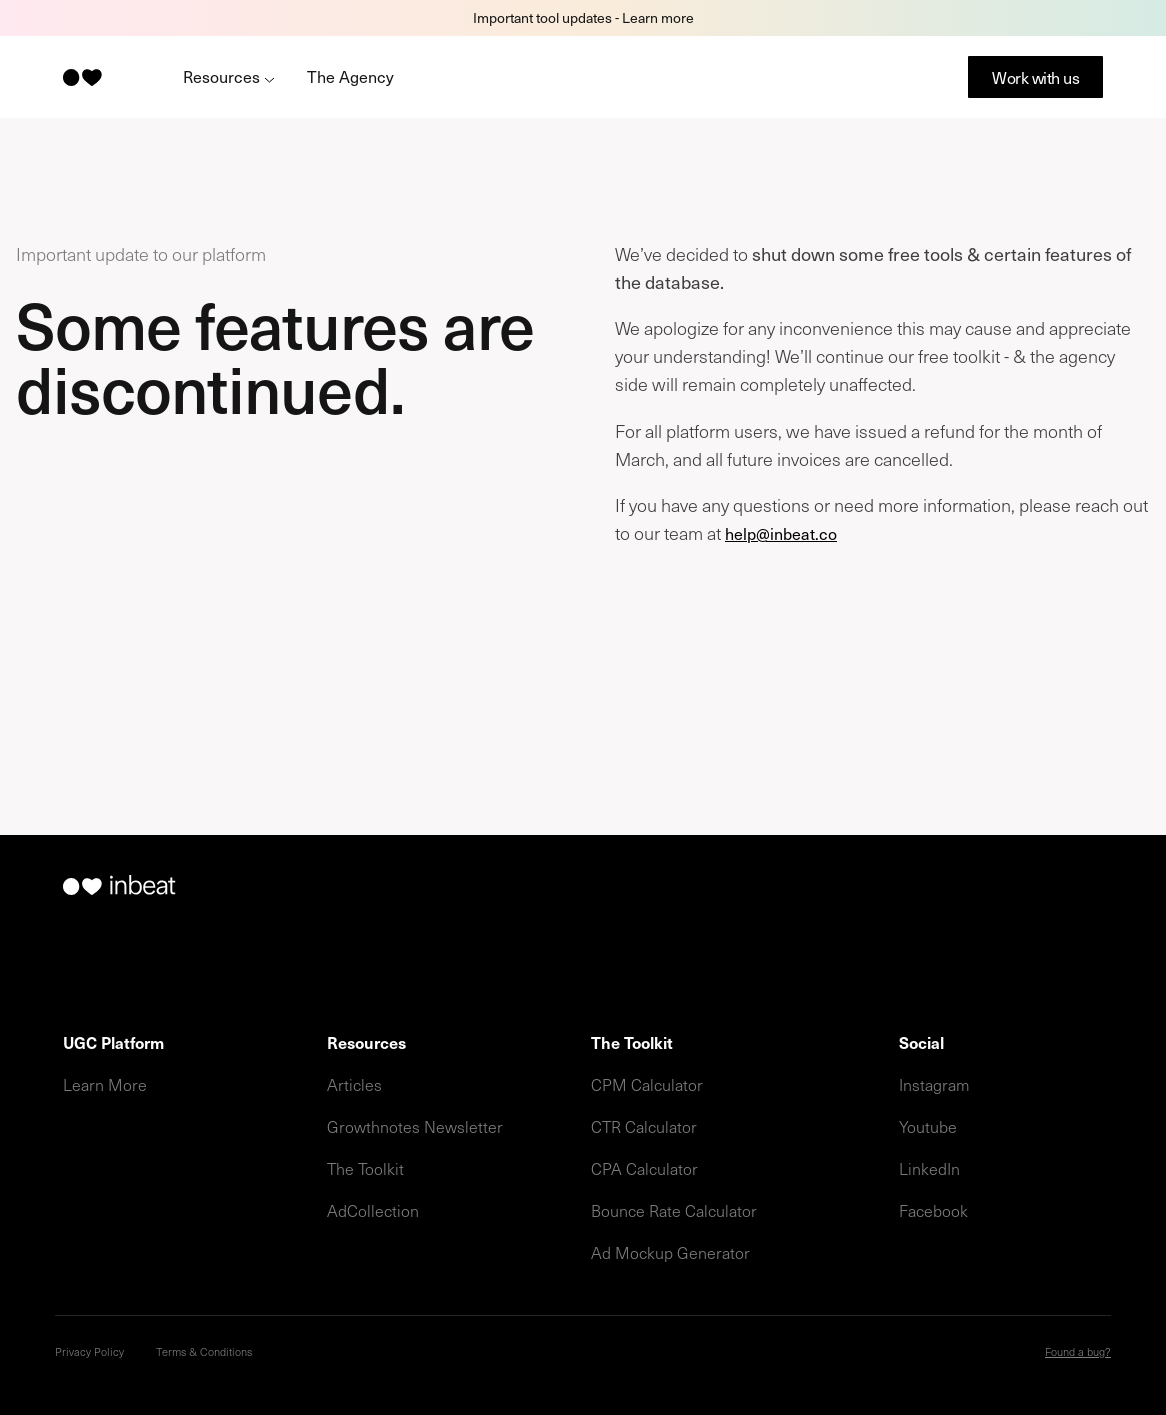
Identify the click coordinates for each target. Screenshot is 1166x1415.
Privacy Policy (89, 1351)
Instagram (934, 1084)
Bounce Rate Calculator (674, 1210)
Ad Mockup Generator (670, 1252)
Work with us (1035, 77)
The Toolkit (365, 1168)
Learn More (105, 1084)
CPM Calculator (647, 1084)
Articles (354, 1084)
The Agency (350, 76)
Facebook (933, 1210)
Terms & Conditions (204, 1351)
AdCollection (373, 1210)
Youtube (928, 1126)
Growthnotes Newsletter (415, 1126)
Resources (229, 76)
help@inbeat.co (781, 533)
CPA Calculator (644, 1168)
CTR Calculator (644, 1126)
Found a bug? (1078, 1351)
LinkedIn (929, 1168)
